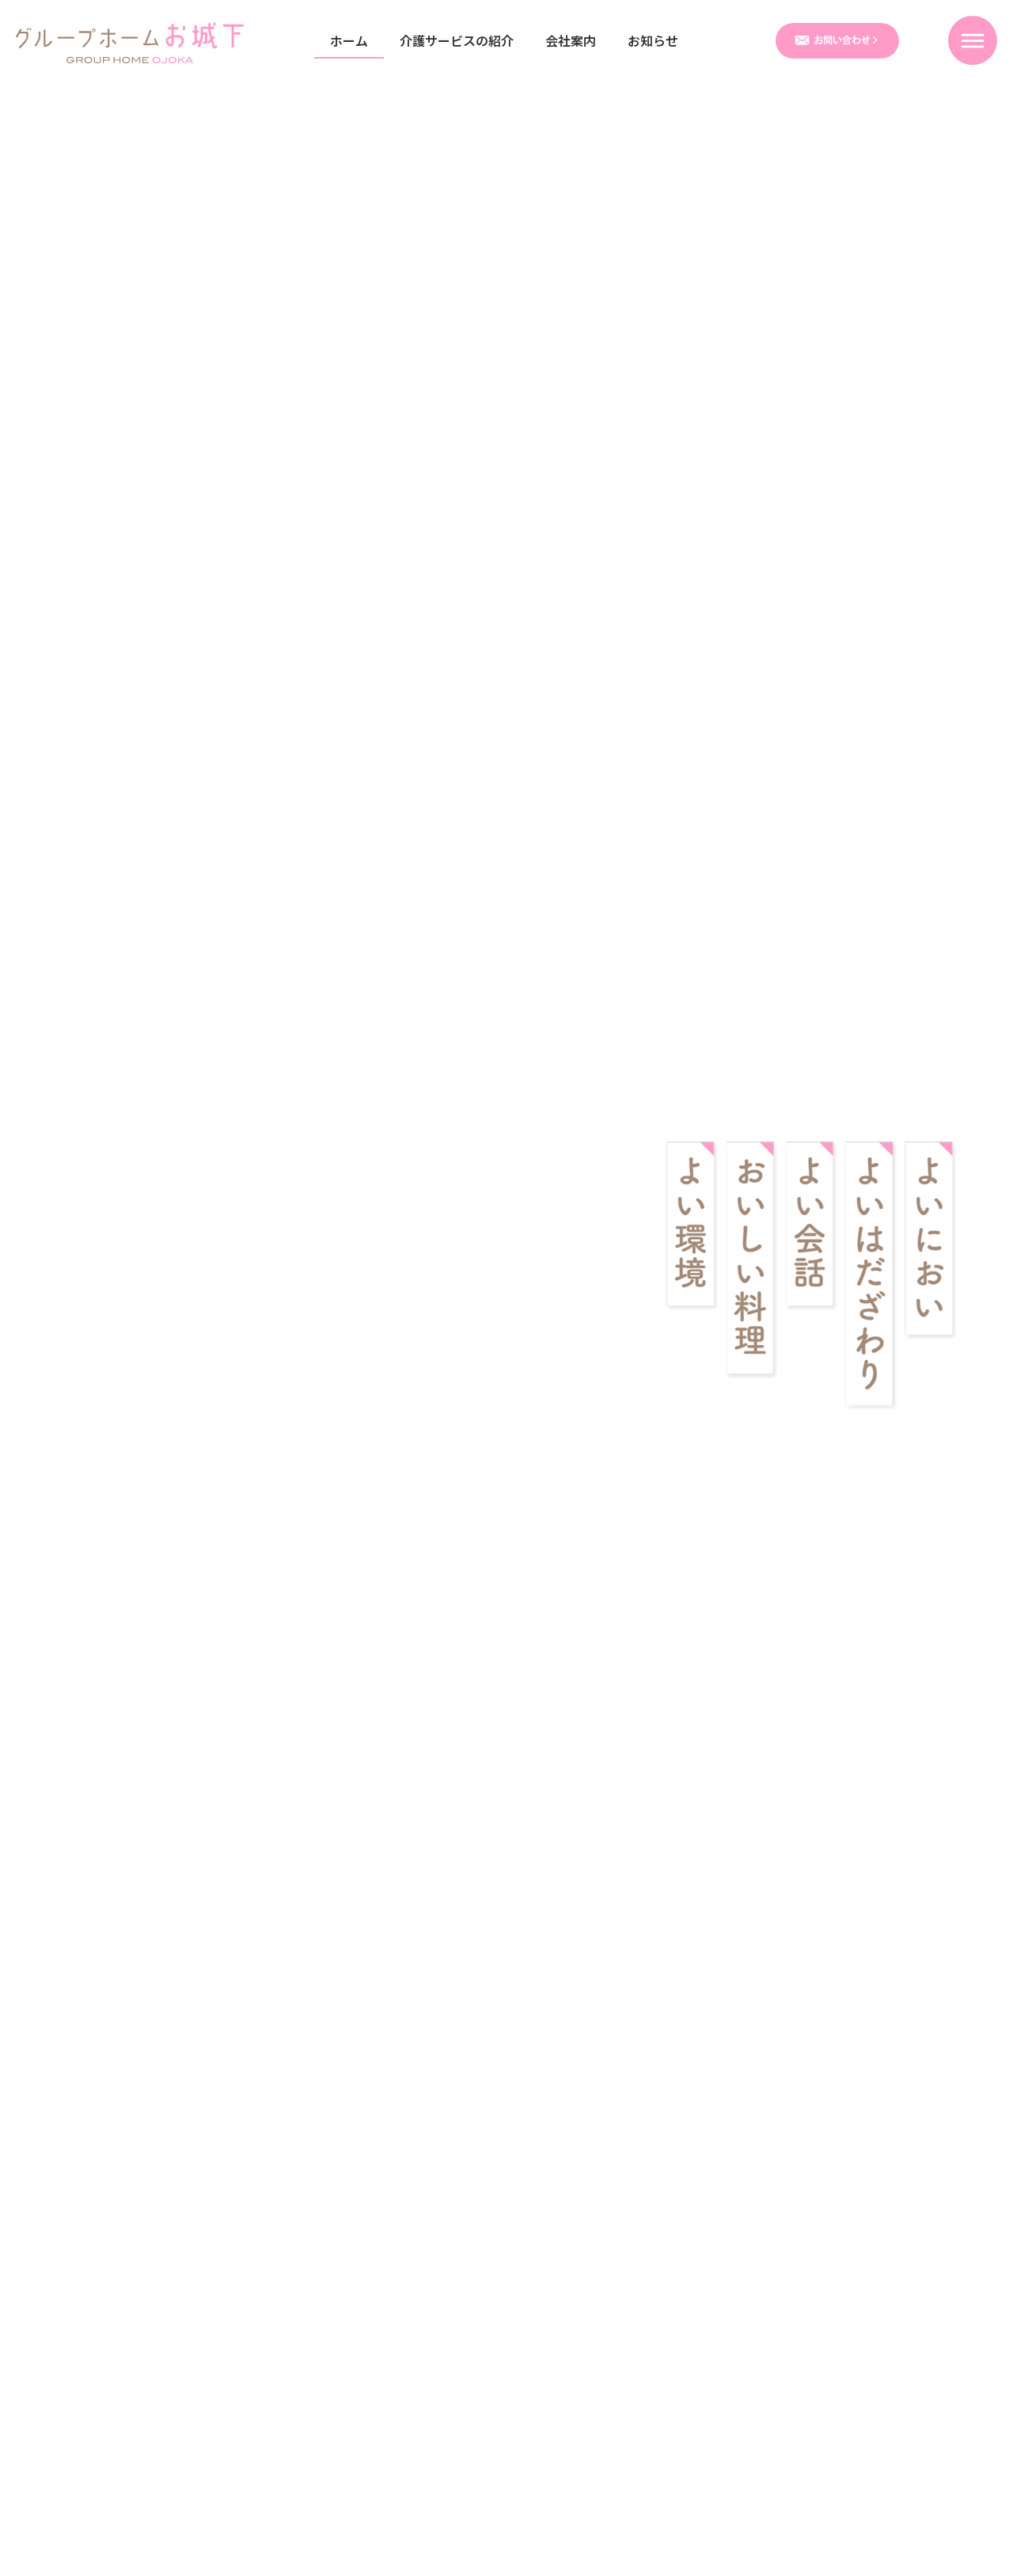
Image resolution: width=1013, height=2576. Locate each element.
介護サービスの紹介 (457, 40)
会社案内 (570, 40)
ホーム (349, 40)
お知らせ (653, 40)
